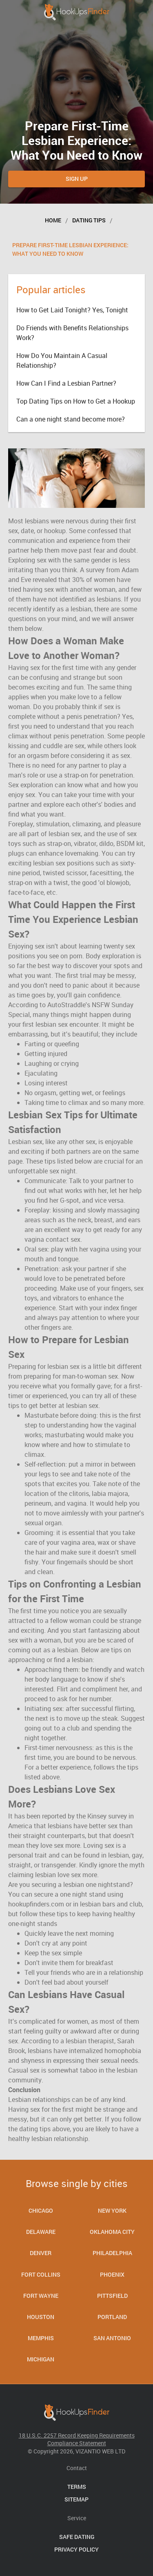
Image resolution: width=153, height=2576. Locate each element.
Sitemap (76, 2499)
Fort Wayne (40, 2295)
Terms (76, 2486)
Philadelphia (112, 2253)
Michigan (40, 2359)
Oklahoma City (112, 2232)
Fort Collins (40, 2274)
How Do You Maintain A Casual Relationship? (61, 360)
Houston (40, 2317)
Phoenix (112, 2274)
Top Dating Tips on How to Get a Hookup (75, 401)
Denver (40, 2253)
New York (112, 2210)
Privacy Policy (76, 2549)
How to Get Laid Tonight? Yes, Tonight (72, 309)
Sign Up (77, 178)
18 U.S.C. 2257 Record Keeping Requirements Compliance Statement (77, 2439)
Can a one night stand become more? (70, 419)
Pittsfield (112, 2295)
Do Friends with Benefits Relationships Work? (72, 332)
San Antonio (112, 2338)
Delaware (40, 2232)
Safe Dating (76, 2537)
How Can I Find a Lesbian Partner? (66, 383)
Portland (112, 2317)
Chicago (41, 2210)
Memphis (41, 2338)
